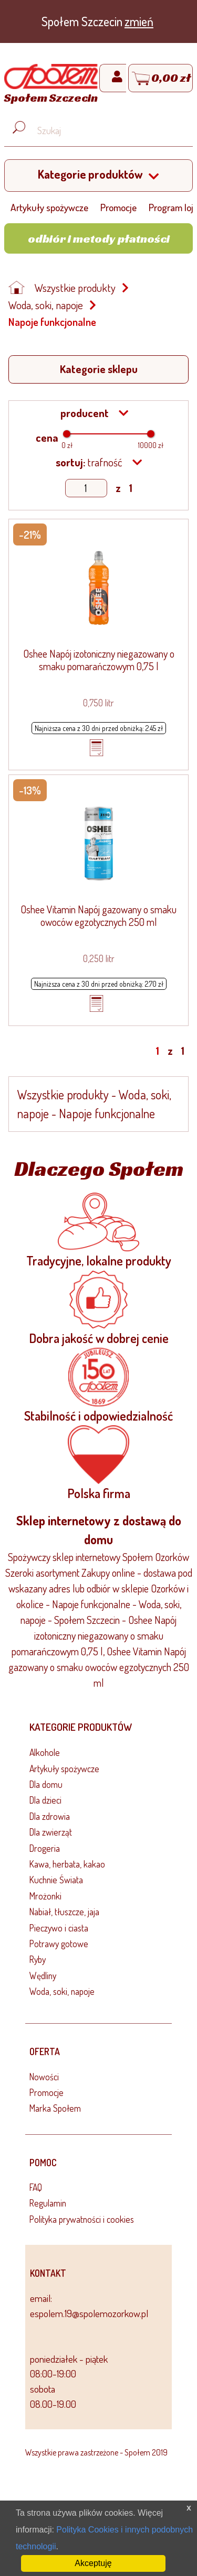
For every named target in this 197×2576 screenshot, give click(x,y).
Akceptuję (93, 2563)
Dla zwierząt (50, 1832)
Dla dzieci (45, 1800)
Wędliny (42, 1975)
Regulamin (47, 2203)
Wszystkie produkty (75, 287)
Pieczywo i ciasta (58, 1928)
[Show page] (86, 488)
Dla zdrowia (49, 1816)
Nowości (44, 2076)
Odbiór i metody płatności (99, 238)
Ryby (37, 1959)
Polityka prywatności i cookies (81, 2219)
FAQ (35, 2187)
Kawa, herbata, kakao (67, 1864)
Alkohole (44, 1752)
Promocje (118, 207)
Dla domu (46, 1784)
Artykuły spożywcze (49, 207)
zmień (139, 21)
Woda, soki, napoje (45, 305)
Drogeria (44, 1848)
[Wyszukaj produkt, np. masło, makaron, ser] (106, 131)
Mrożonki (45, 1896)
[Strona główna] (51, 85)
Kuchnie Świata (56, 1879)
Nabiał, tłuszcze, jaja (64, 1911)
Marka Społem (55, 2108)
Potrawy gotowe (58, 1943)
